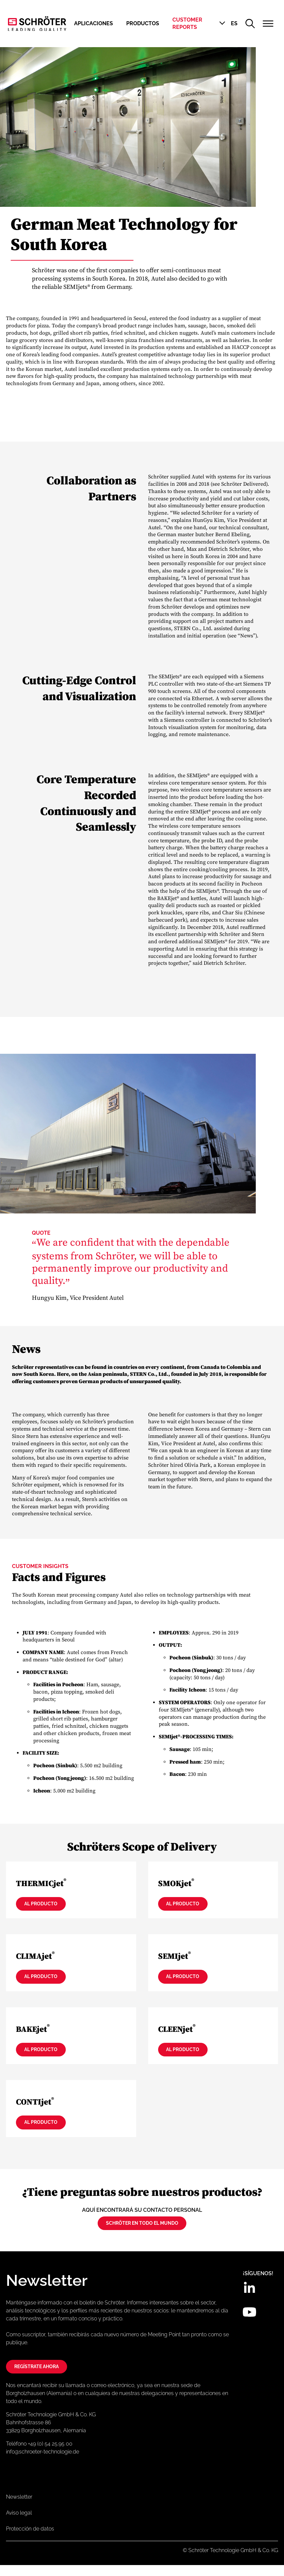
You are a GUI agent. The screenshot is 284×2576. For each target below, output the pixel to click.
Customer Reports (187, 23)
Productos (142, 23)
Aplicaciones (93, 23)
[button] (228, 23)
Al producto (48, 1904)
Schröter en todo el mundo (142, 2231)
